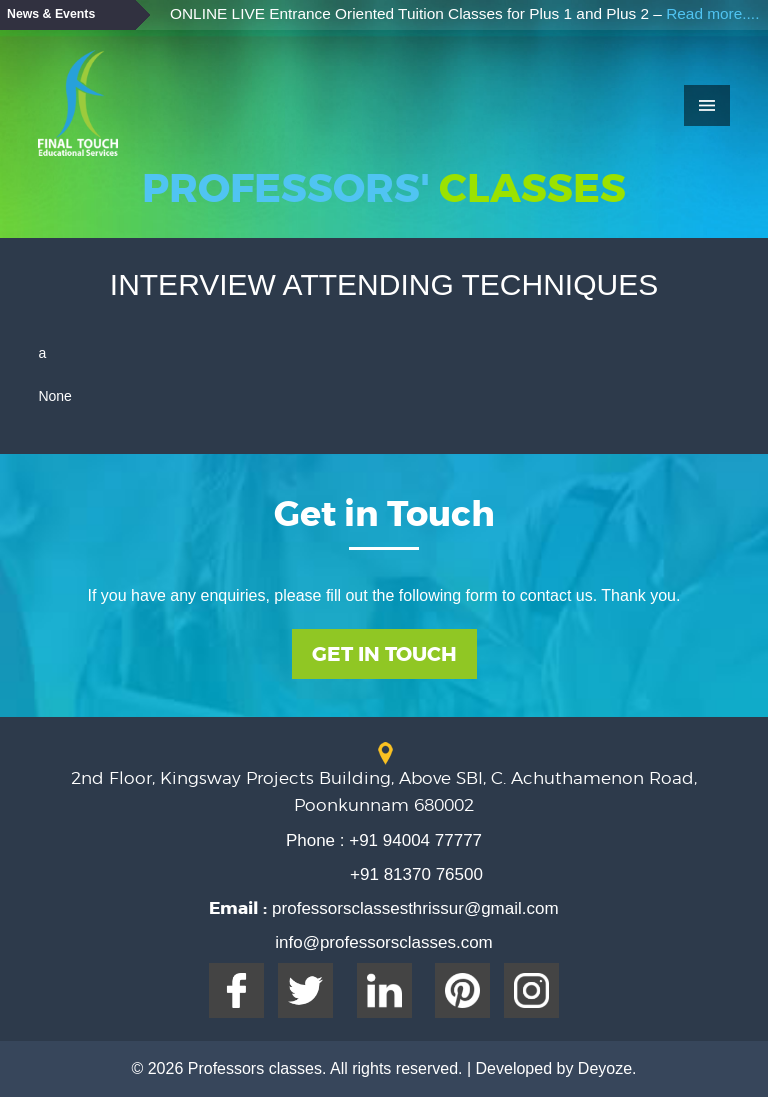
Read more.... (712, 13)
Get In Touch (384, 654)
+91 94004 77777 (414, 840)
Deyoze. (607, 1068)
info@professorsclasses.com (384, 942)
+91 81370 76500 (416, 874)
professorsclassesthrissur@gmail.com (412, 908)
